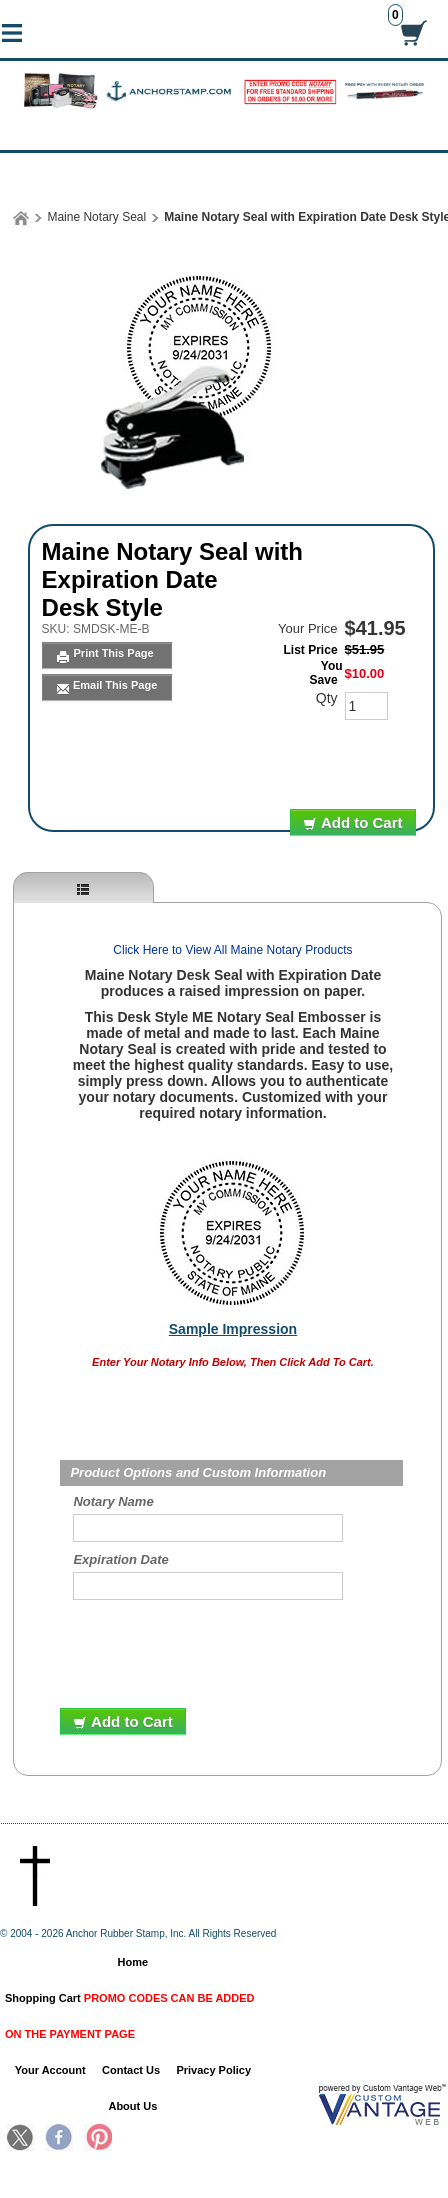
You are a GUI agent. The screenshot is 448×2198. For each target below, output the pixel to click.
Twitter (21, 2139)
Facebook (59, 2139)
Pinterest (98, 2139)
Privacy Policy (213, 2070)
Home (133, 1962)
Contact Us (131, 2070)
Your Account (50, 2070)
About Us (132, 2106)
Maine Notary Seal (96, 217)
